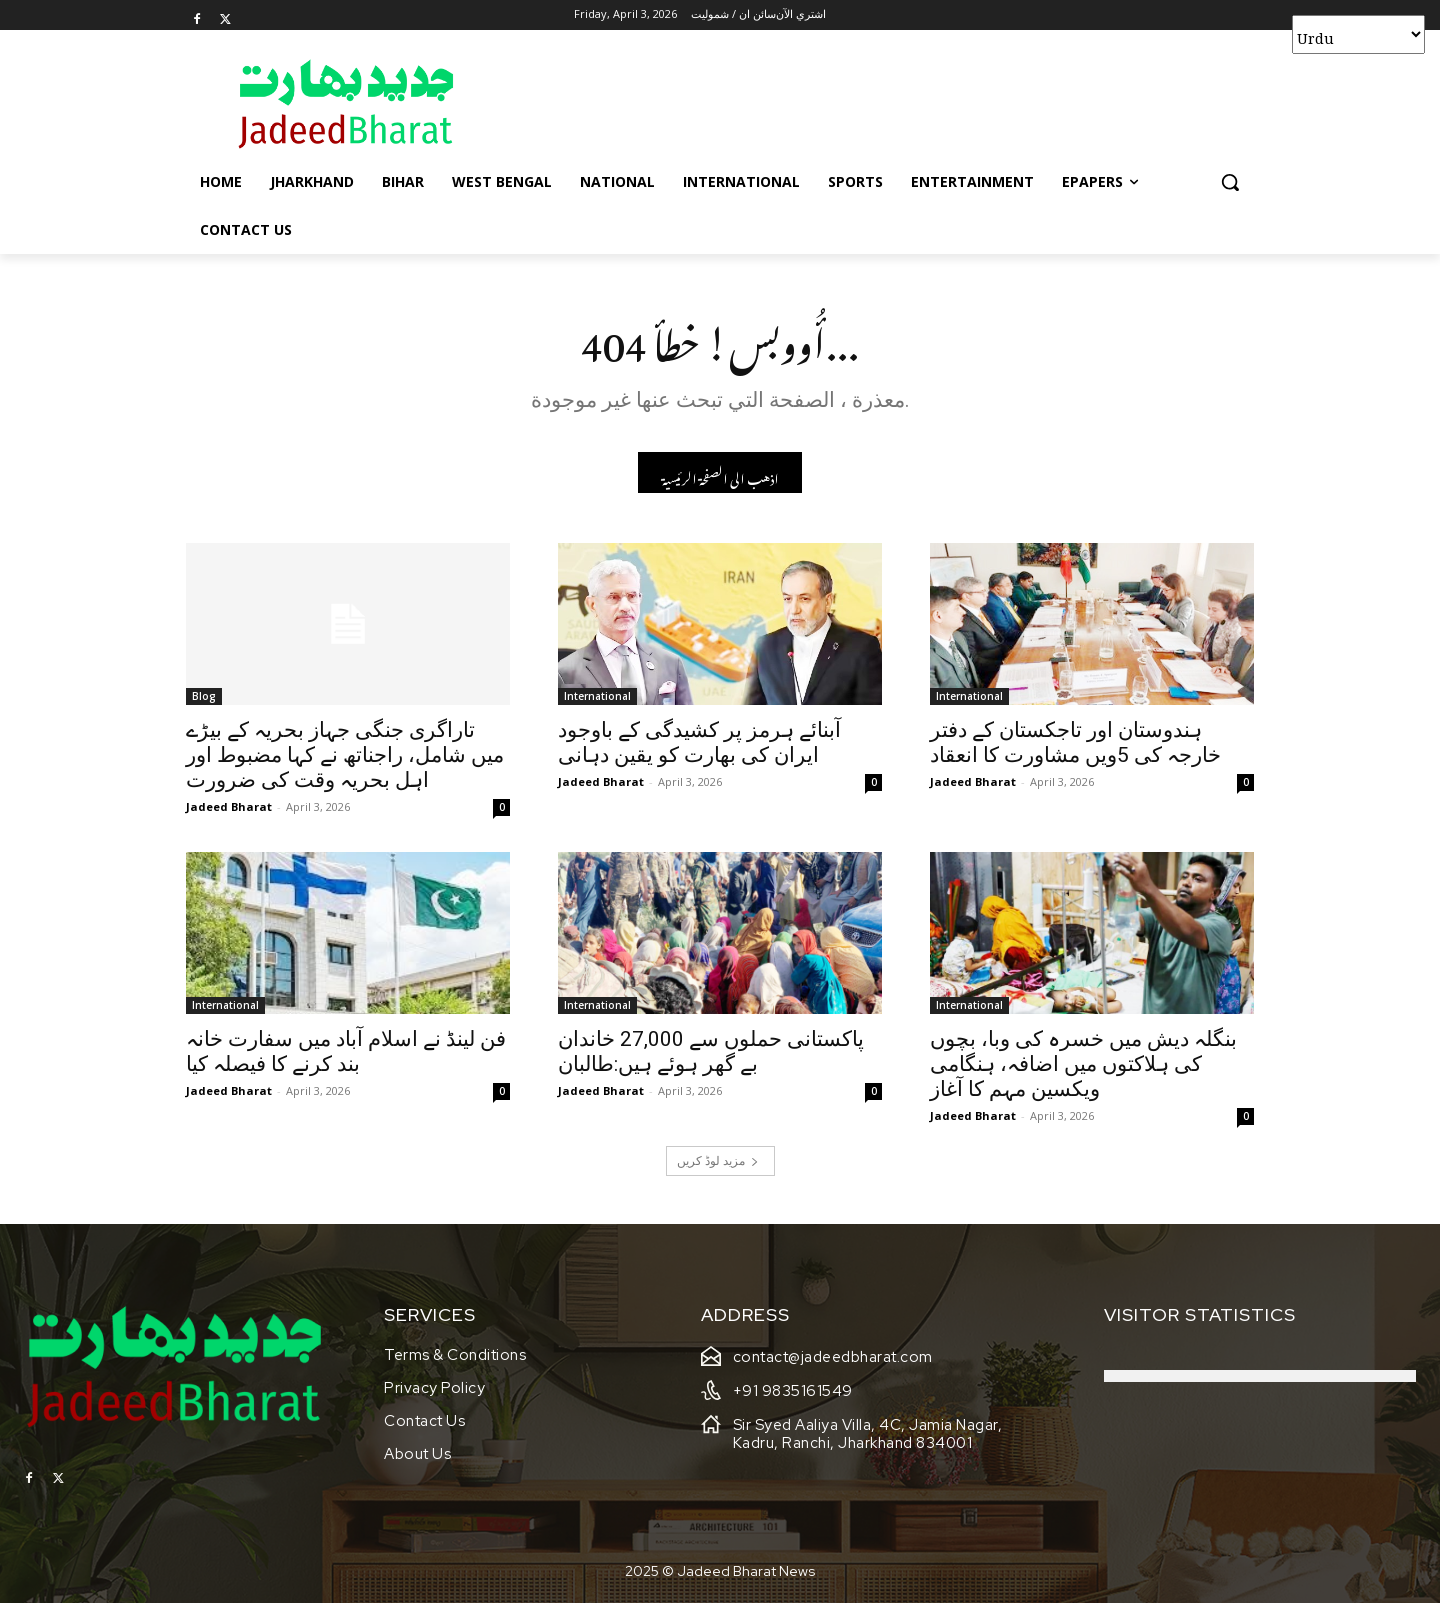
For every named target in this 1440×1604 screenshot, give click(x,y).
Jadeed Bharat (229, 806)
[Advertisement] (870, 103)
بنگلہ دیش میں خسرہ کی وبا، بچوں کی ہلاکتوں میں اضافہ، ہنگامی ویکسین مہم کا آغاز (1083, 1064)
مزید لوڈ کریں (718, 1160)
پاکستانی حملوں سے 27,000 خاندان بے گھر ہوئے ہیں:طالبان (711, 1051)
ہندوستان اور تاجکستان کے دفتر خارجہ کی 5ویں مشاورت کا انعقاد (1075, 742)
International (597, 696)
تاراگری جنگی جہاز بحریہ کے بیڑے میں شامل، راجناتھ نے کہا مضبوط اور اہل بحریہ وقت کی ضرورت (345, 755)
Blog (204, 696)
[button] (1230, 182)
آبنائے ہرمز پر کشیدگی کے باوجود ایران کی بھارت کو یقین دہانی (699, 742)
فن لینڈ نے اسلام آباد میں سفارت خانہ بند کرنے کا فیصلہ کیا (346, 1051)
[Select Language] (1358, 34)
